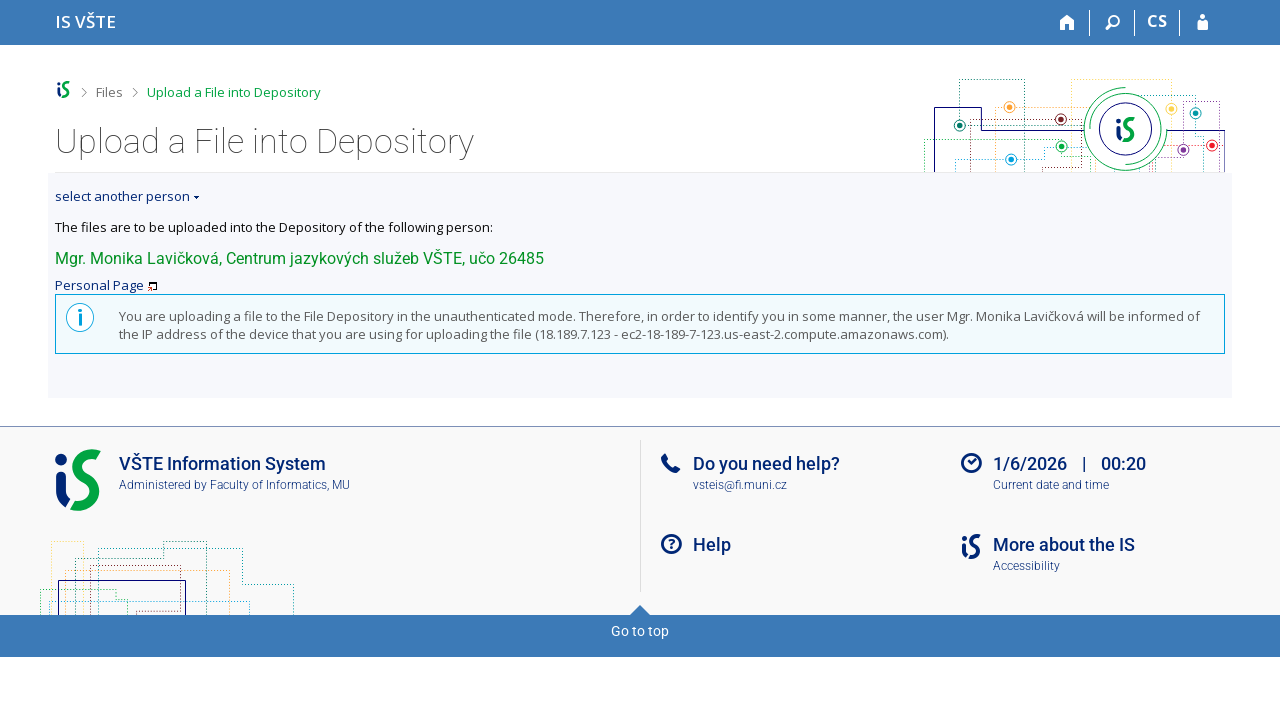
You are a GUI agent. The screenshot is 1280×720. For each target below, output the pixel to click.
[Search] (1112, 23)
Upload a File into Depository (234, 92)
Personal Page (99, 285)
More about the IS (1064, 544)
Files (109, 92)
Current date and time (1051, 485)
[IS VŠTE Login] (1202, 23)
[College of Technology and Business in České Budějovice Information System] (85, 21)
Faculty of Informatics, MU (280, 485)
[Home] (1067, 23)
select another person (122, 196)
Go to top (640, 631)
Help (712, 544)
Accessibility (1026, 566)
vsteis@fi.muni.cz (740, 485)
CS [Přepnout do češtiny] (1157, 21)
